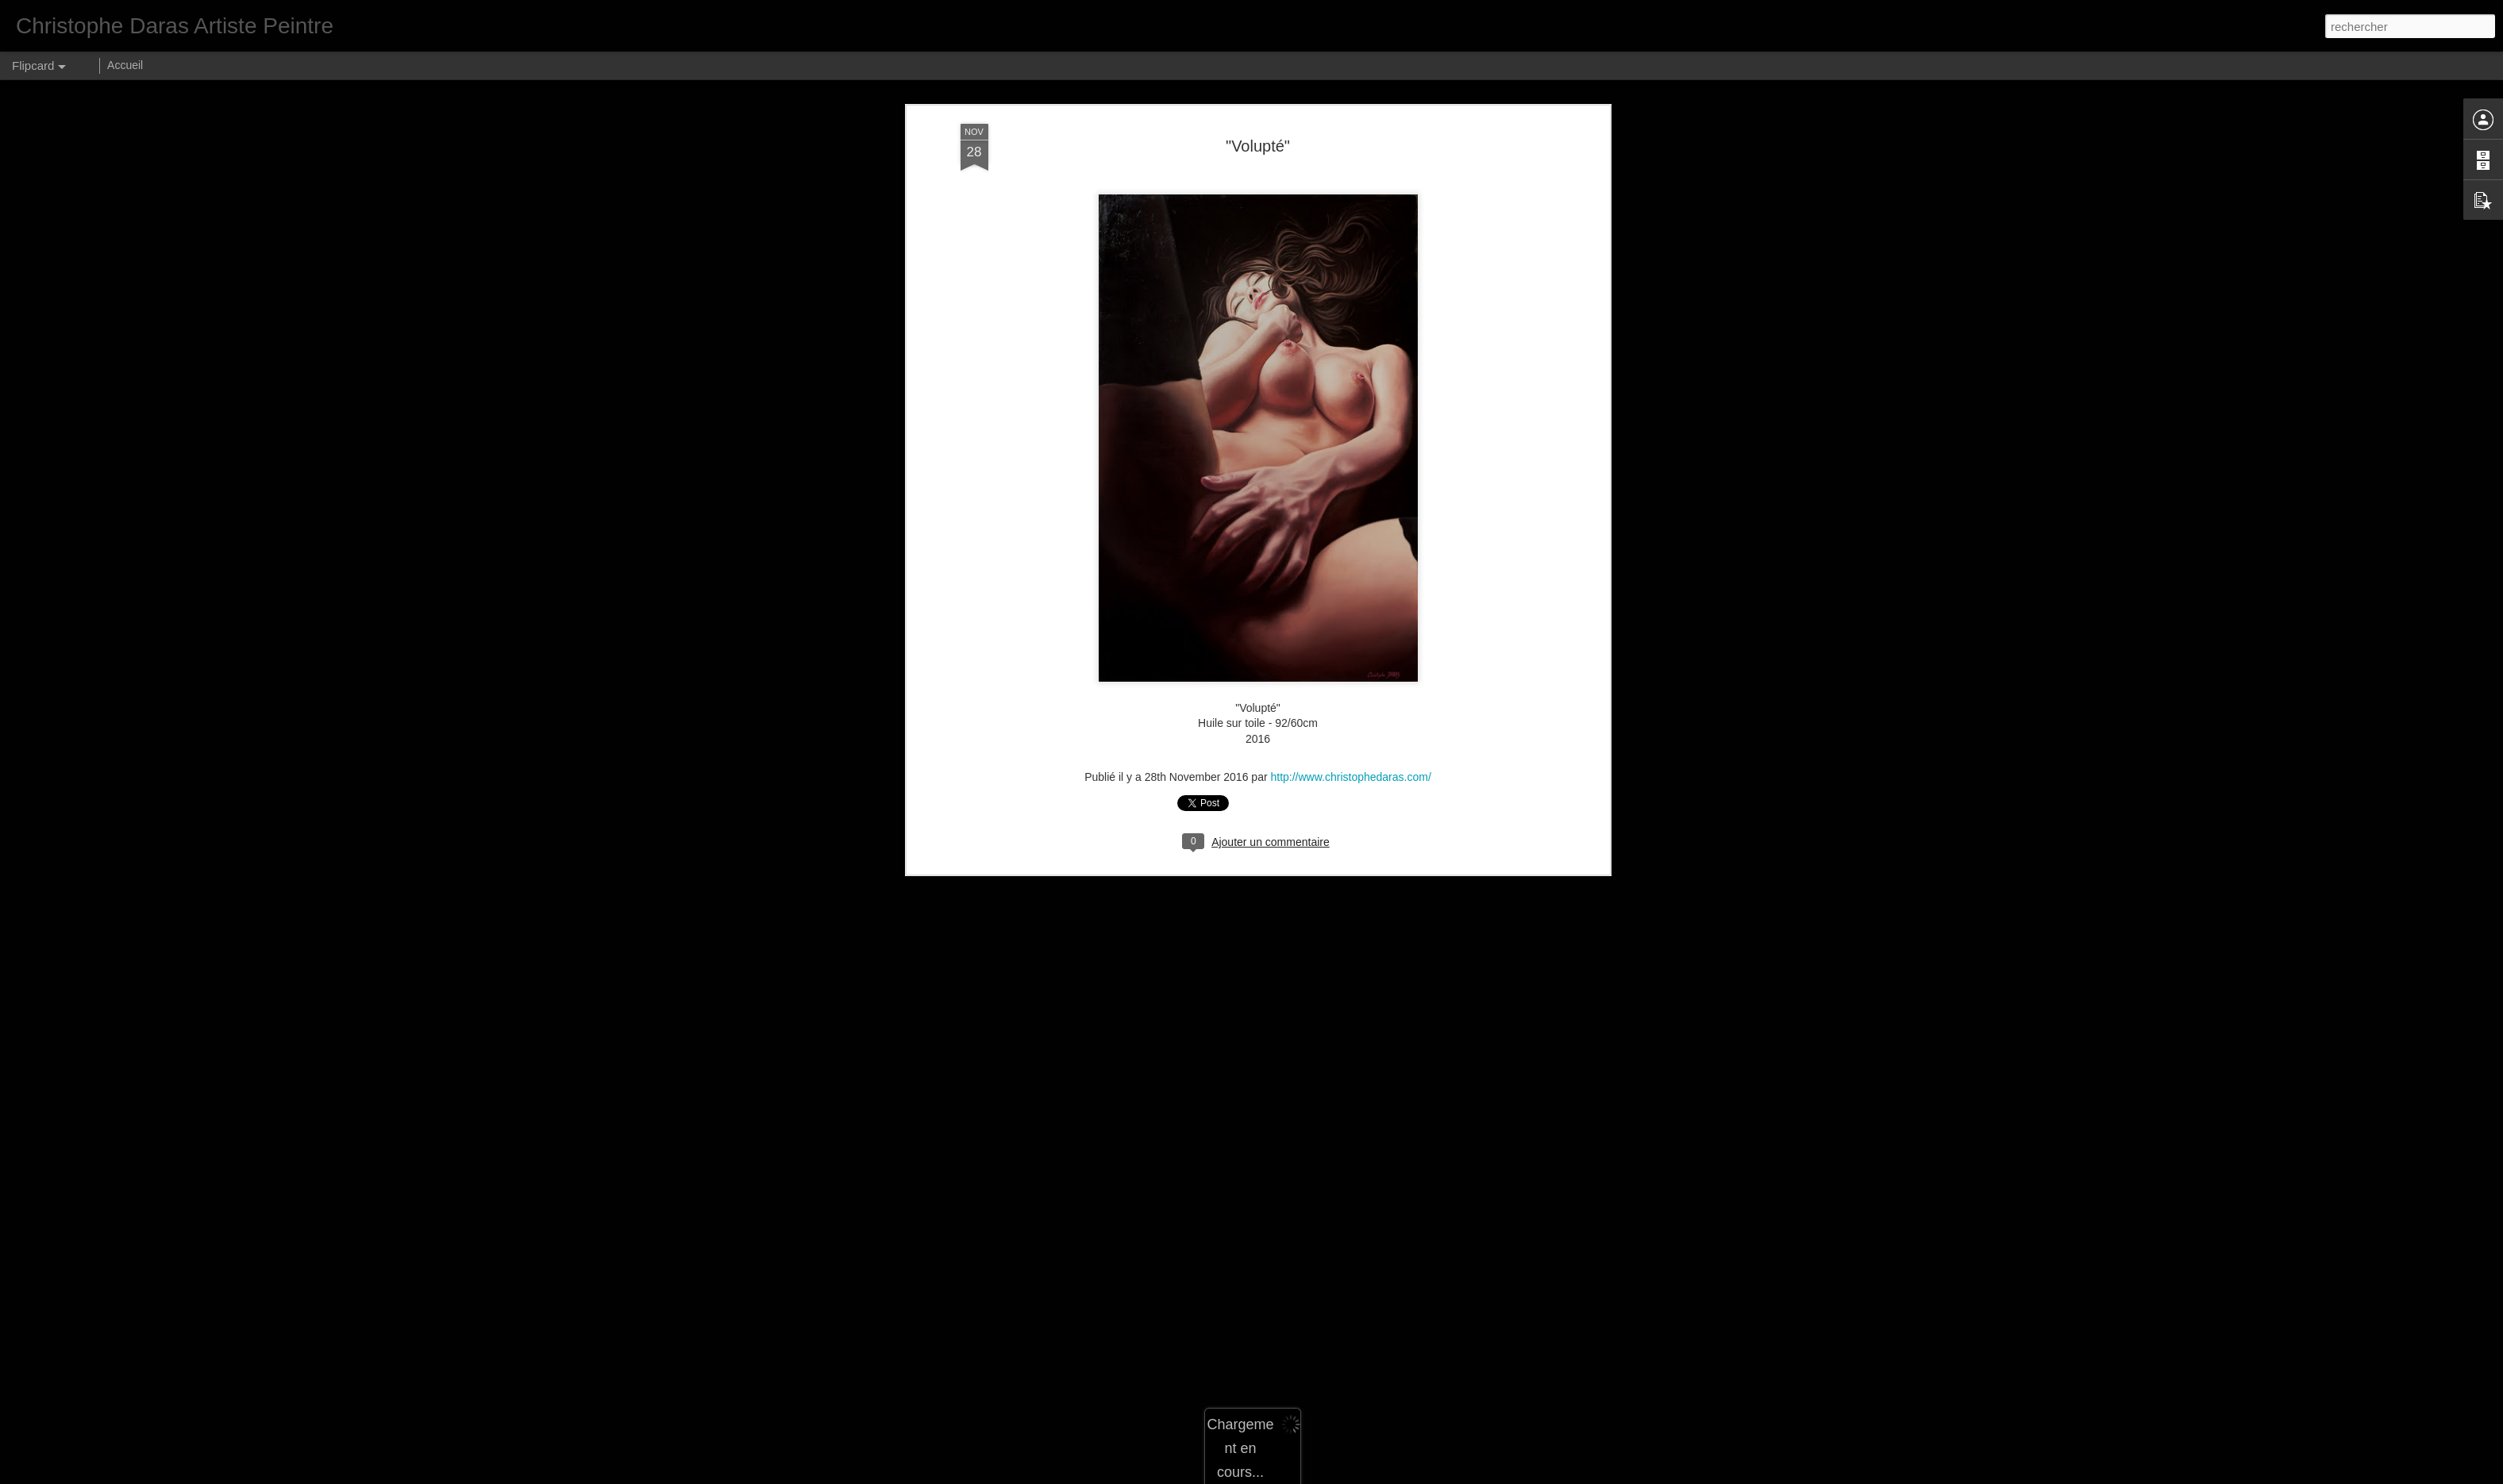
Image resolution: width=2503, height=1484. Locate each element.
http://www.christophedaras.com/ (1350, 408)
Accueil (125, 65)
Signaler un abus (1402, 1475)
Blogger (1349, 1475)
